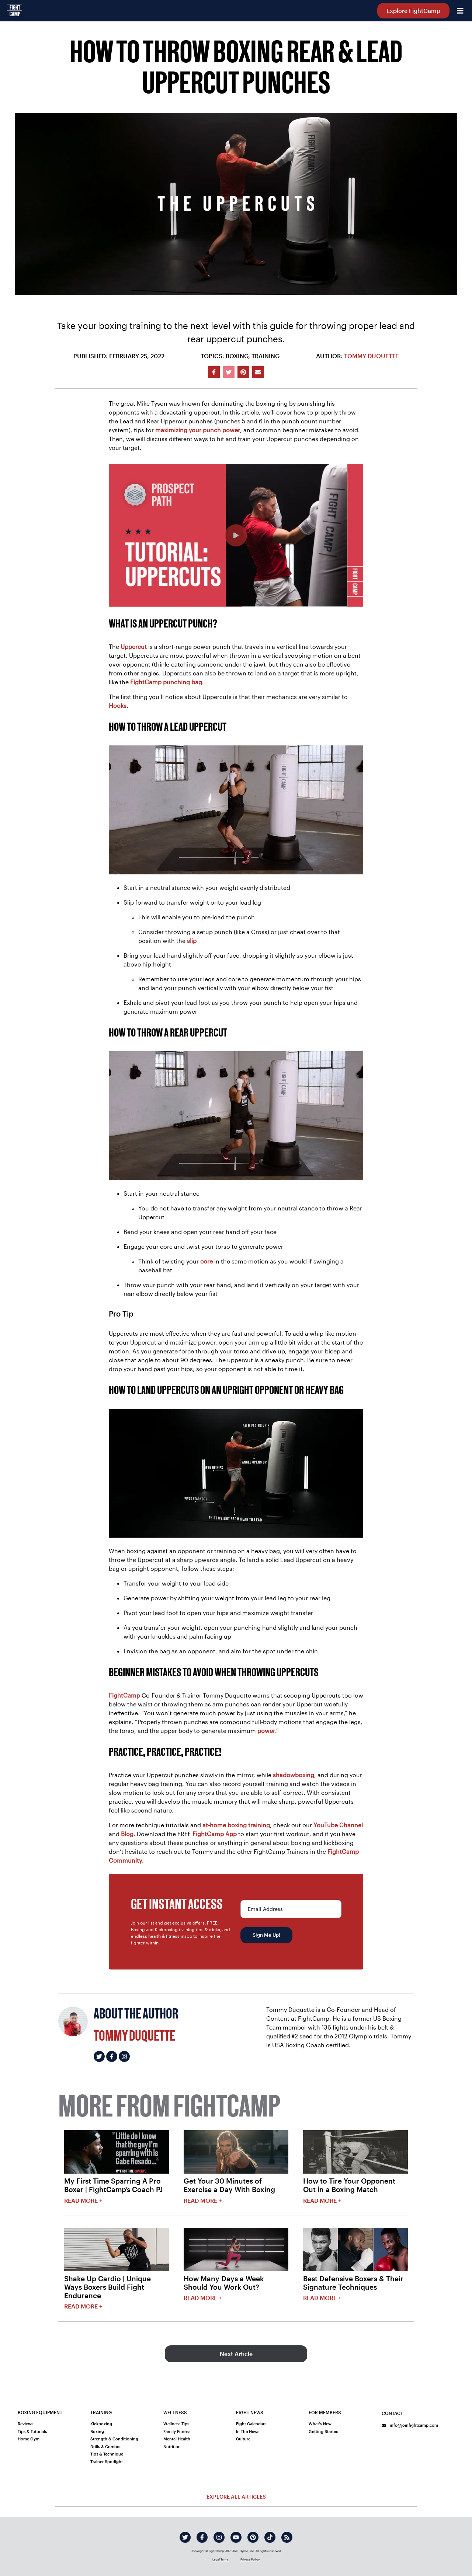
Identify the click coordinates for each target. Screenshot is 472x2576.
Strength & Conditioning (114, 2438)
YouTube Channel (338, 1824)
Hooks (117, 705)
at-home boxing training (236, 1824)
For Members (325, 2412)
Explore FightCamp (413, 10)
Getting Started (324, 2431)
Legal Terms (220, 2559)
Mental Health (176, 2438)
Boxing (97, 2431)
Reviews (25, 2423)
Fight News (249, 2412)
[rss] (286, 2537)
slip (192, 940)
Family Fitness (176, 2431)
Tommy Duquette (371, 355)
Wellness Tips (176, 2423)
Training (101, 2412)
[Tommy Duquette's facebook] (111, 2056)
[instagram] (219, 2537)
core (206, 1261)
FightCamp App (214, 1833)
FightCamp (124, 1695)
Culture (243, 2438)
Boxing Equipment (40, 2412)
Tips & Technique (106, 2453)
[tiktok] (269, 2537)
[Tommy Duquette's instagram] (124, 2056)
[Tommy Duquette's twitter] (99, 2056)
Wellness (175, 2412)
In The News (247, 2431)
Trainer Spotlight (106, 2461)
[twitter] (185, 2537)
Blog (127, 1833)
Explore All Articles (236, 2496)
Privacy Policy (250, 2559)
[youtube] (236, 2537)
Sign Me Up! (266, 1935)
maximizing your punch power (197, 429)
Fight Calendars (251, 2423)
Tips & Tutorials (32, 2431)
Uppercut (134, 646)
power (266, 1730)
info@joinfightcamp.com (410, 2425)
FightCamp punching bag (166, 681)
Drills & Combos (105, 2446)
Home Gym (28, 2438)
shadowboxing (293, 1774)
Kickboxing (101, 2423)
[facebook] (202, 2537)
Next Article (236, 2353)
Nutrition (172, 2446)
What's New (320, 2423)
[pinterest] (252, 2537)
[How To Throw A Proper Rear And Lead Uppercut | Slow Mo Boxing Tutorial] (236, 535)
